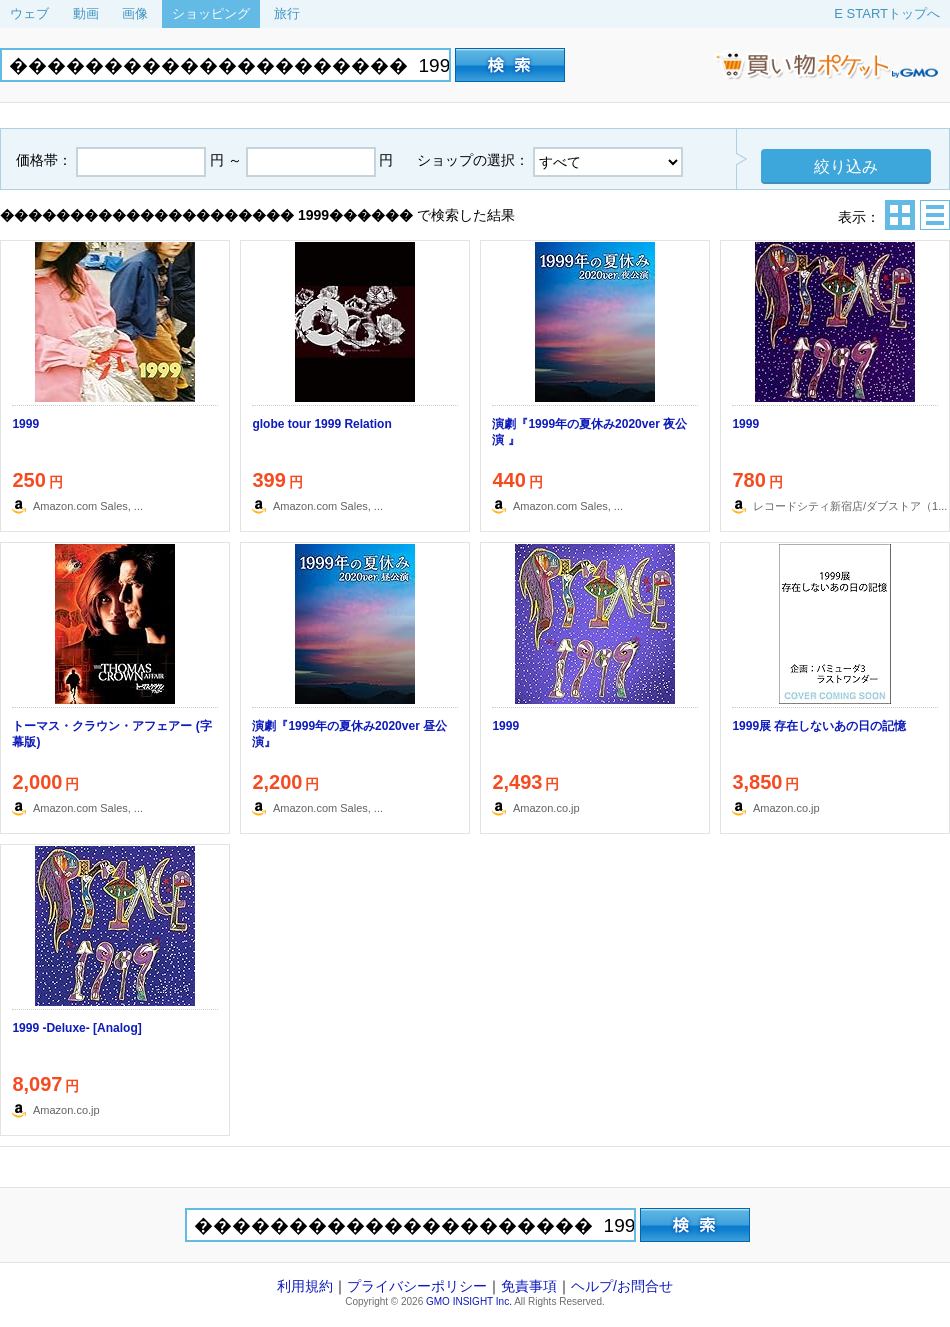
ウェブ (29, 13)
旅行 (287, 13)
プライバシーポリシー (417, 1286)
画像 (135, 13)
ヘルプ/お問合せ (622, 1286)
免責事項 (529, 1286)
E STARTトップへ (887, 13)
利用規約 (305, 1286)
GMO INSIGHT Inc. (469, 1301)
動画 (86, 13)
